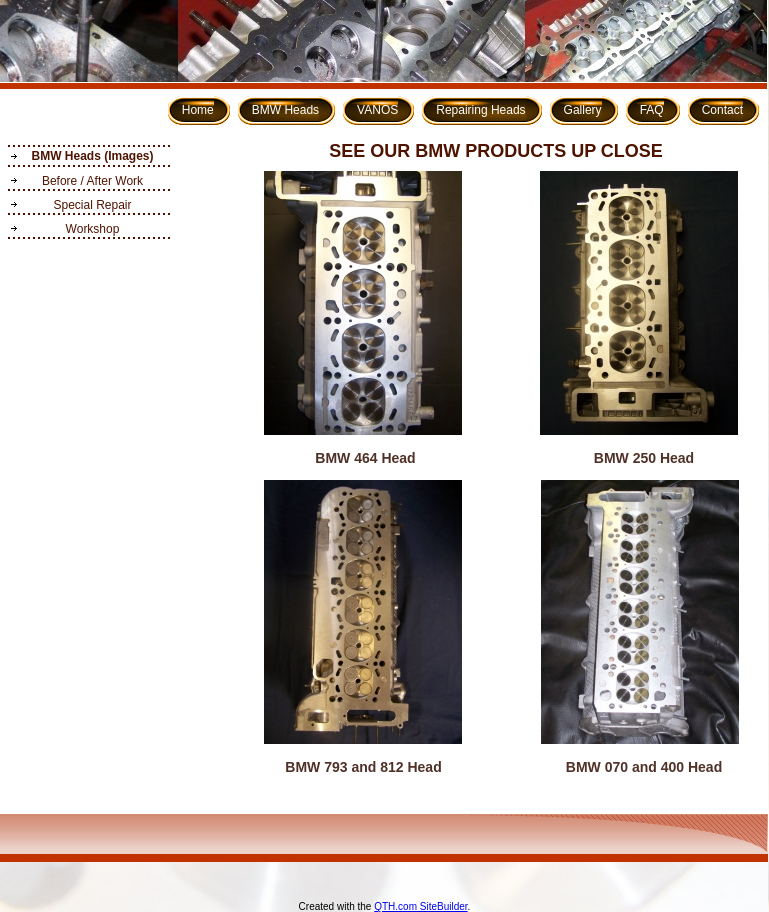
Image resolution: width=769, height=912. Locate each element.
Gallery (583, 110)
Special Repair (92, 205)
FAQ (652, 110)
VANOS (377, 110)
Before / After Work (92, 181)
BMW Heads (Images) (92, 156)
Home (198, 110)
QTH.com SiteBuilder (420, 906)
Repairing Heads (480, 110)
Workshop (93, 229)
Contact (722, 110)
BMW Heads (285, 110)
